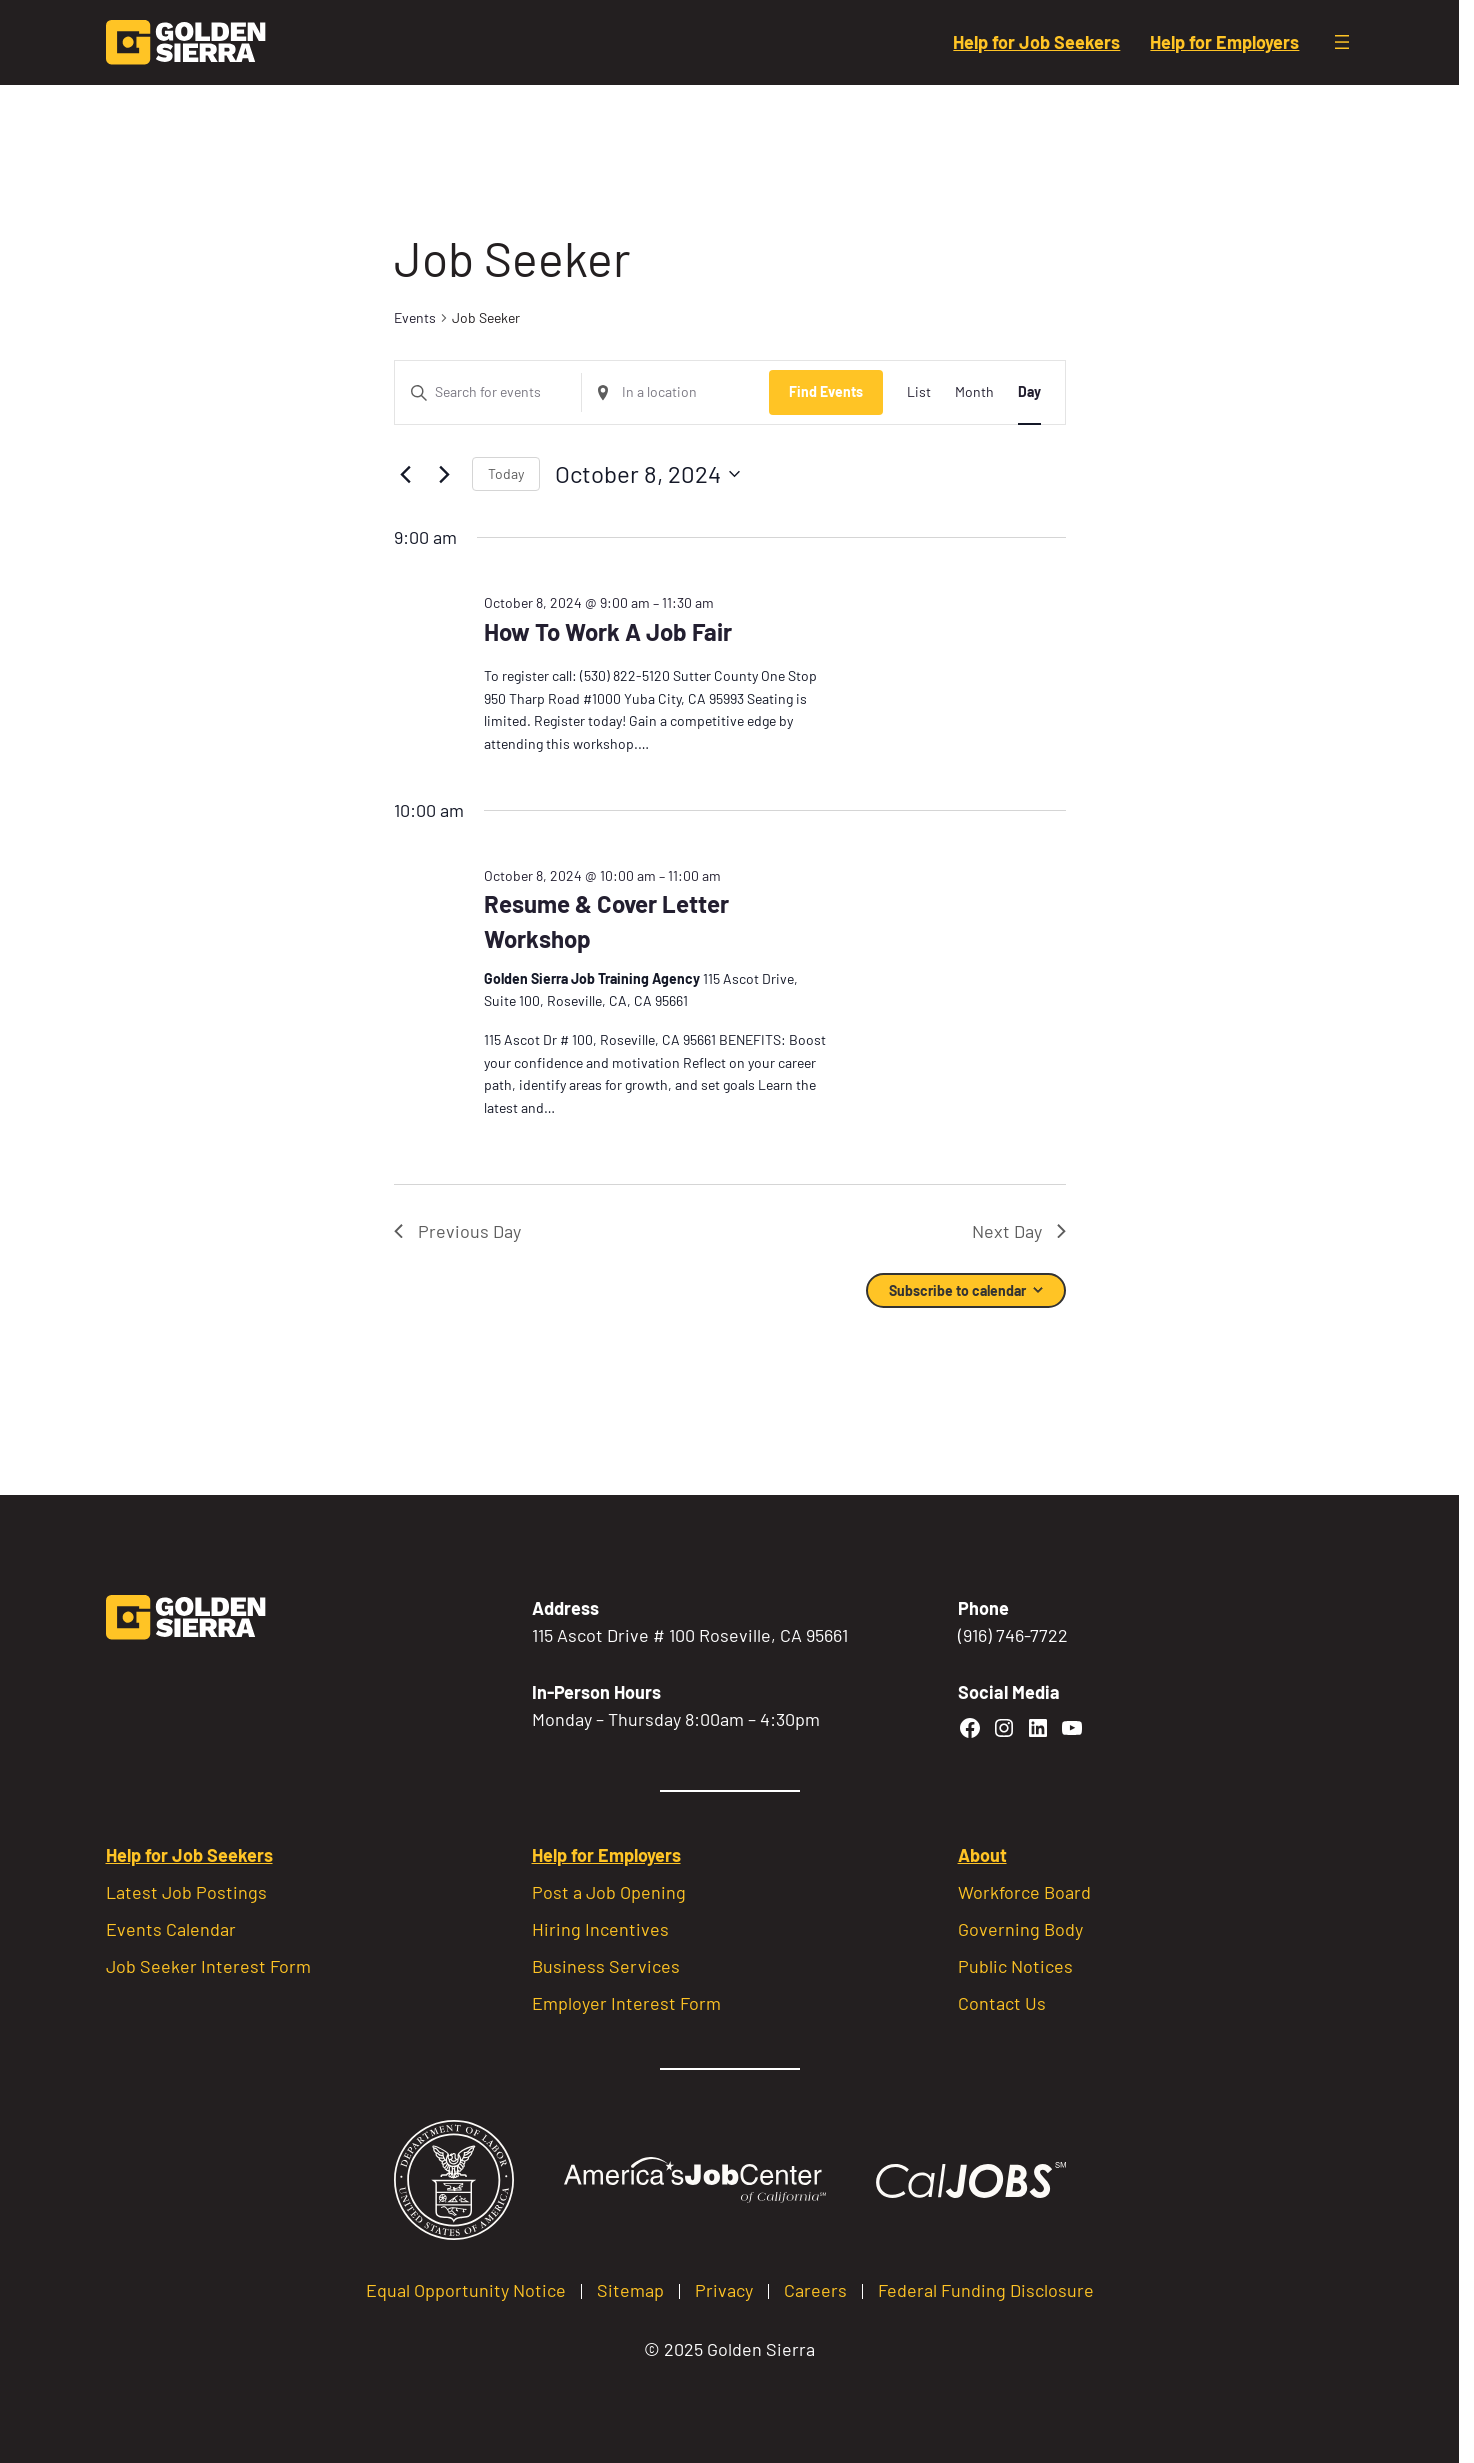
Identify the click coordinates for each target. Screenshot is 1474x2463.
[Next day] (445, 474)
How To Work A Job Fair (608, 631)
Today (506, 473)
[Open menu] (1342, 42)
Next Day (1019, 1231)
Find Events (826, 391)
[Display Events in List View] (919, 392)
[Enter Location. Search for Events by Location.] (675, 392)
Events (415, 317)
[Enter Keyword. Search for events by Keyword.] (488, 392)
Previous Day (457, 1231)
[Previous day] (406, 474)
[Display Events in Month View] (974, 392)
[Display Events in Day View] (1029, 392)
